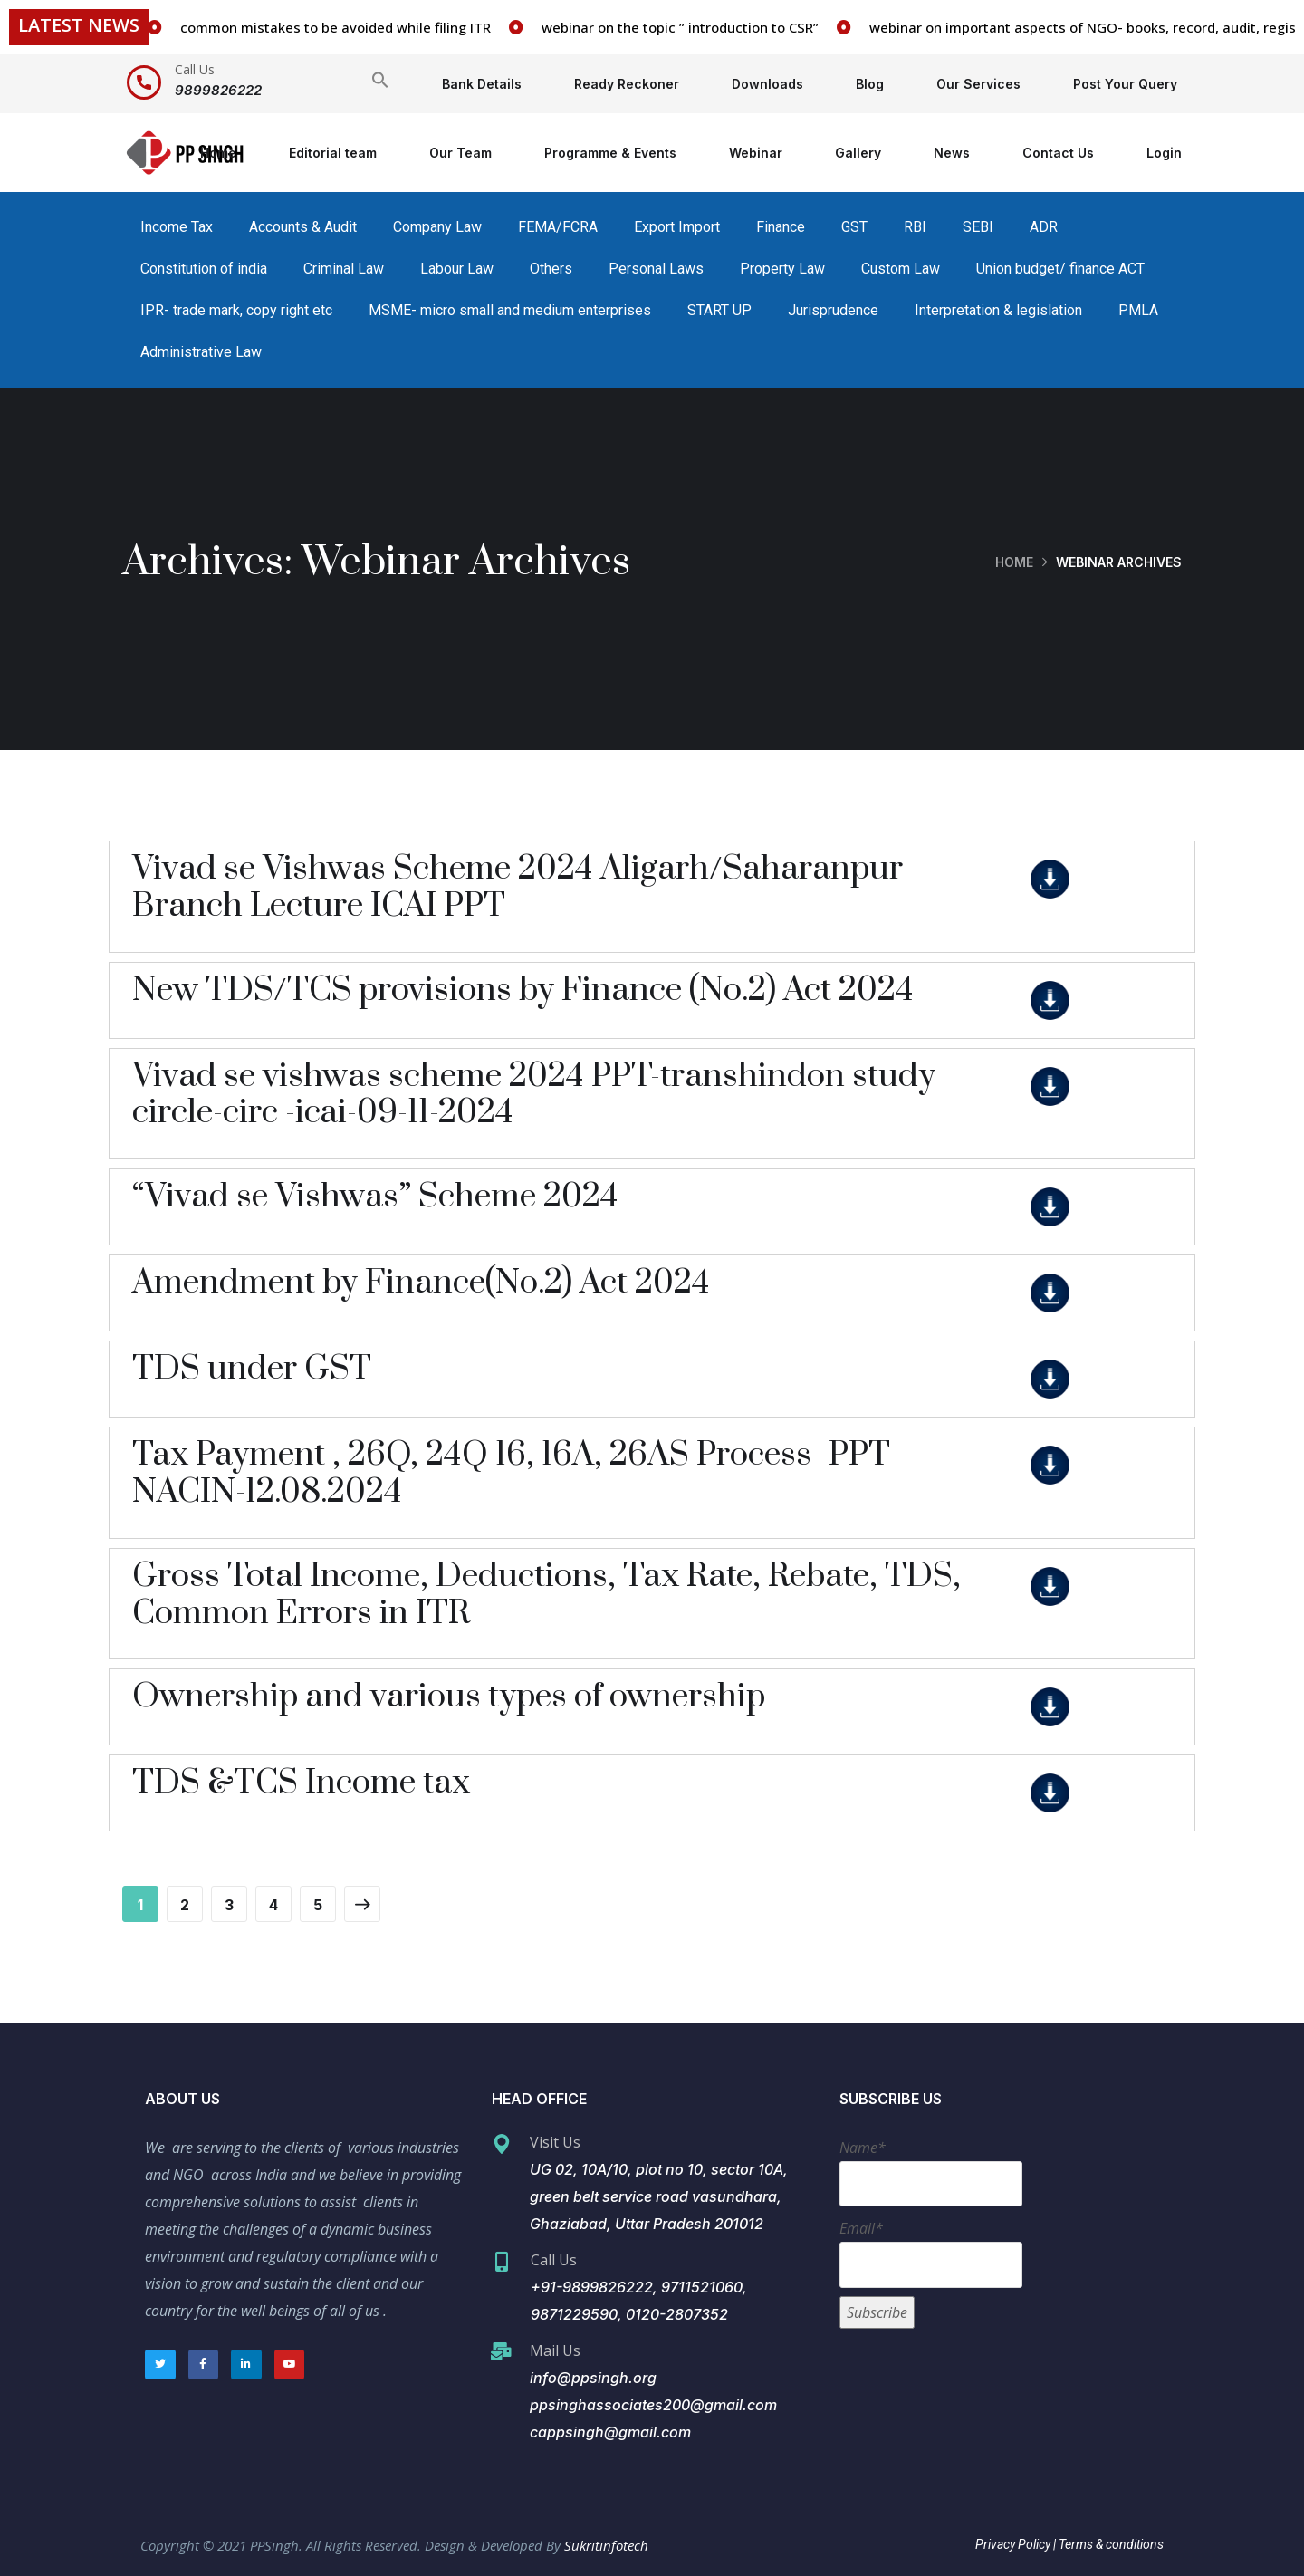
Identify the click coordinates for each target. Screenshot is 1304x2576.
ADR (1044, 226)
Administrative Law (201, 351)
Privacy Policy (1012, 2544)
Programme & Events (610, 152)
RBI (915, 226)
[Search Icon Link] (380, 84)
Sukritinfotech (606, 2545)
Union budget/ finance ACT (1060, 268)
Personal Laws (656, 268)
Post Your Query (1125, 83)
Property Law (782, 268)
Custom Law (900, 268)
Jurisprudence (833, 310)
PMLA (1138, 310)
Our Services (978, 83)
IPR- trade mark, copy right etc (236, 310)
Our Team (460, 152)
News (952, 152)
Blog (870, 83)
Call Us (195, 69)
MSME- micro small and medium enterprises (510, 310)
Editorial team (333, 152)
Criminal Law (343, 268)
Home (218, 152)
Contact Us (1058, 152)
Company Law (437, 226)
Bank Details (482, 83)
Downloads (767, 83)
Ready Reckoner (626, 83)
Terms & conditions (1110, 2544)
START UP (719, 310)
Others (551, 268)
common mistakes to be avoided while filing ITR (599, 27)
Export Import (677, 226)
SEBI (978, 226)
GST (854, 226)
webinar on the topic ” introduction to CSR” (943, 27)
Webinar (755, 152)
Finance (780, 226)
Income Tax (176, 226)
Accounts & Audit (303, 226)
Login (1164, 152)
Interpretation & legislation (998, 310)
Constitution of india (203, 268)
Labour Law (457, 268)
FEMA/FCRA (558, 226)
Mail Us (555, 2350)
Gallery (858, 152)
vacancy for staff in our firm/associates (265, 27)
